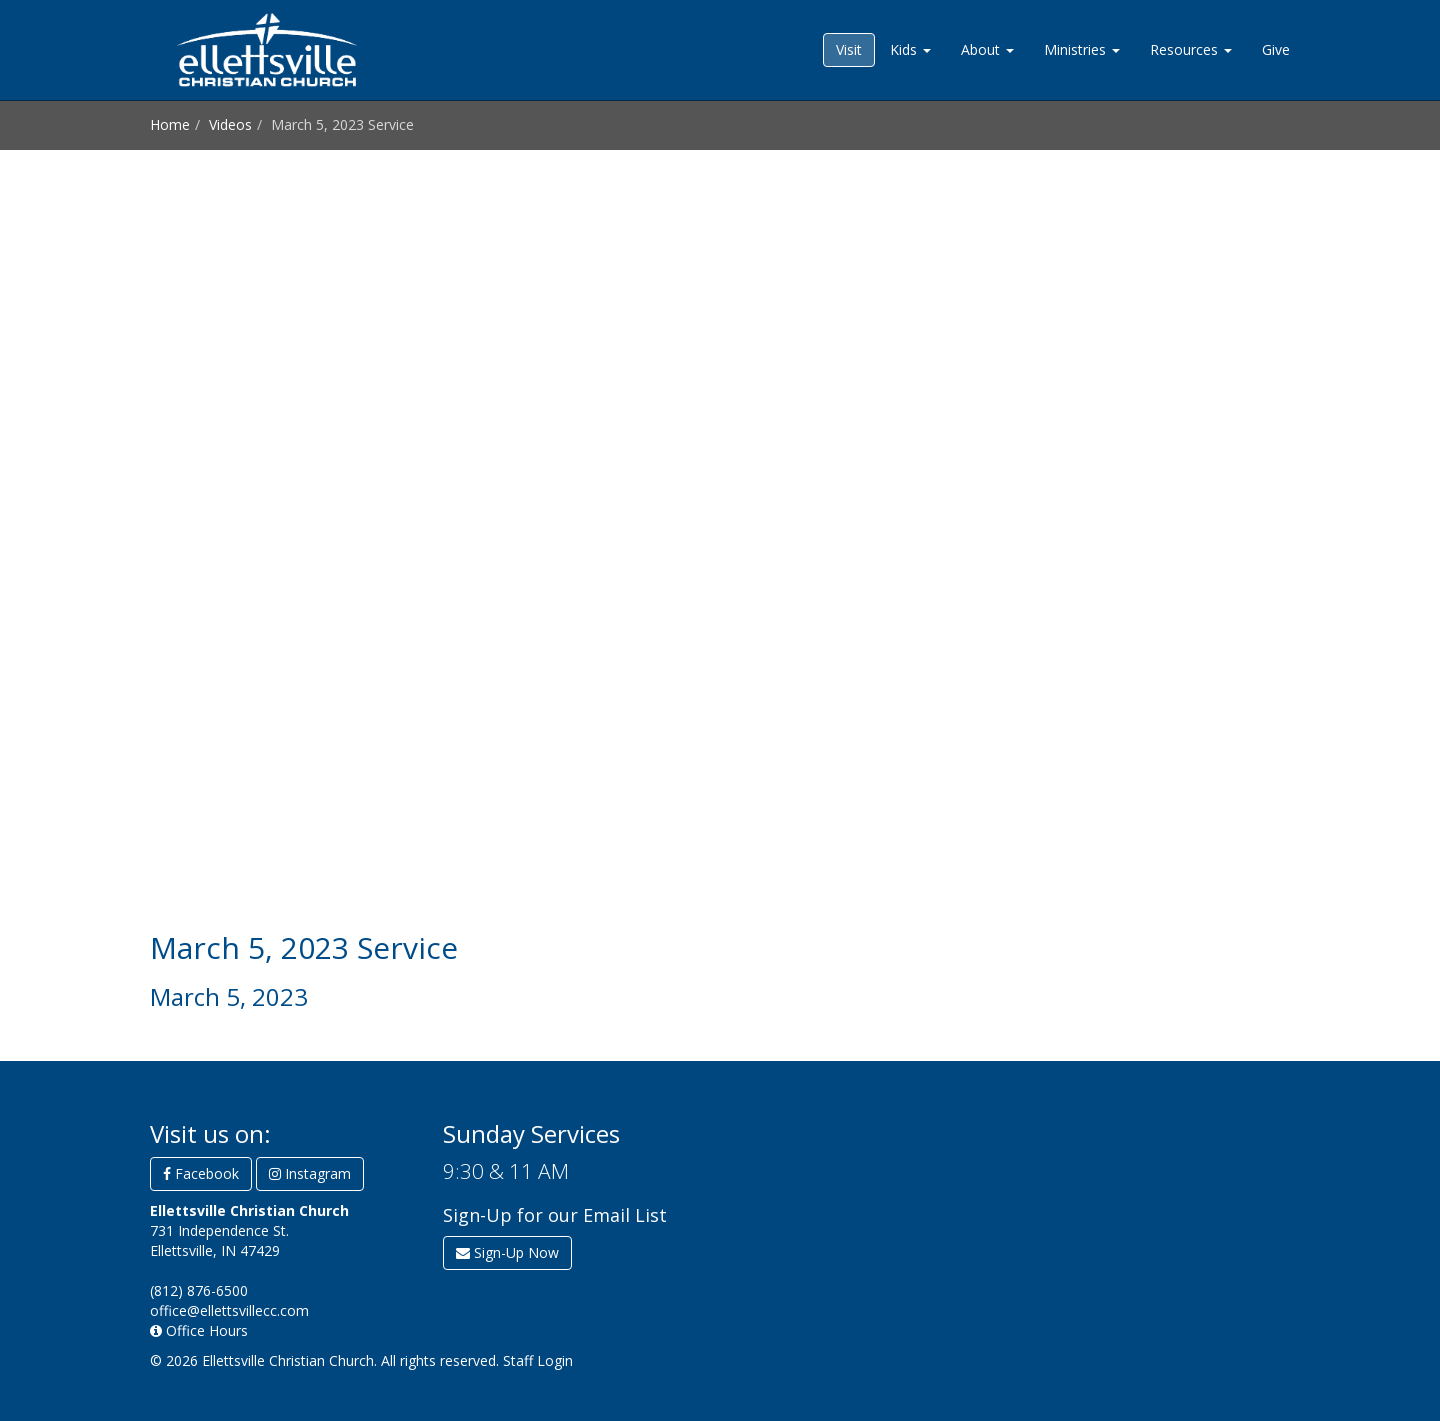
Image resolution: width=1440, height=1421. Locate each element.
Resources (1191, 49)
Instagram (310, 1173)
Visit (849, 49)
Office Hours (199, 1330)
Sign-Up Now (507, 1252)
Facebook (201, 1173)
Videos (230, 124)
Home (170, 124)
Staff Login (538, 1360)
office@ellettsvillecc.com (229, 1310)
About (987, 49)
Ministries (1082, 49)
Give (1276, 49)
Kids (910, 49)
